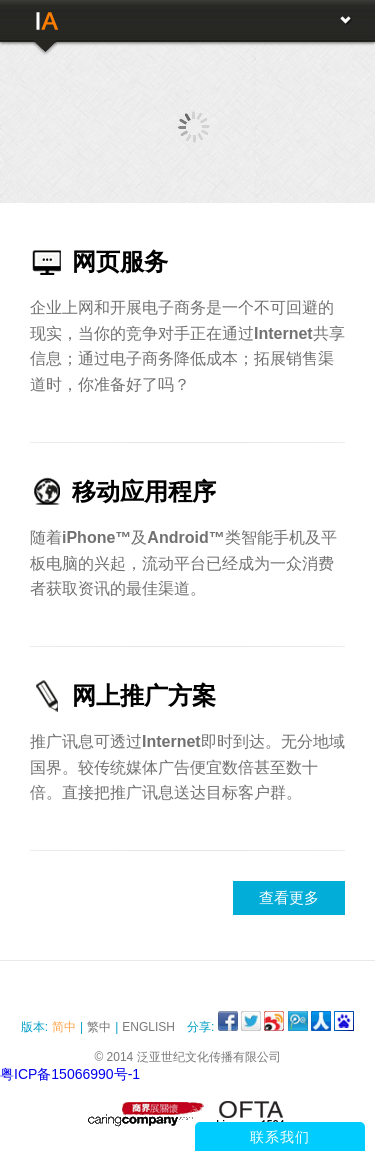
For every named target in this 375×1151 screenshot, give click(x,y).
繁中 (99, 1027)
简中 (64, 1027)
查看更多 (289, 897)
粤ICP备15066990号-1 (70, 1074)
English (148, 1027)
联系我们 (280, 1137)
